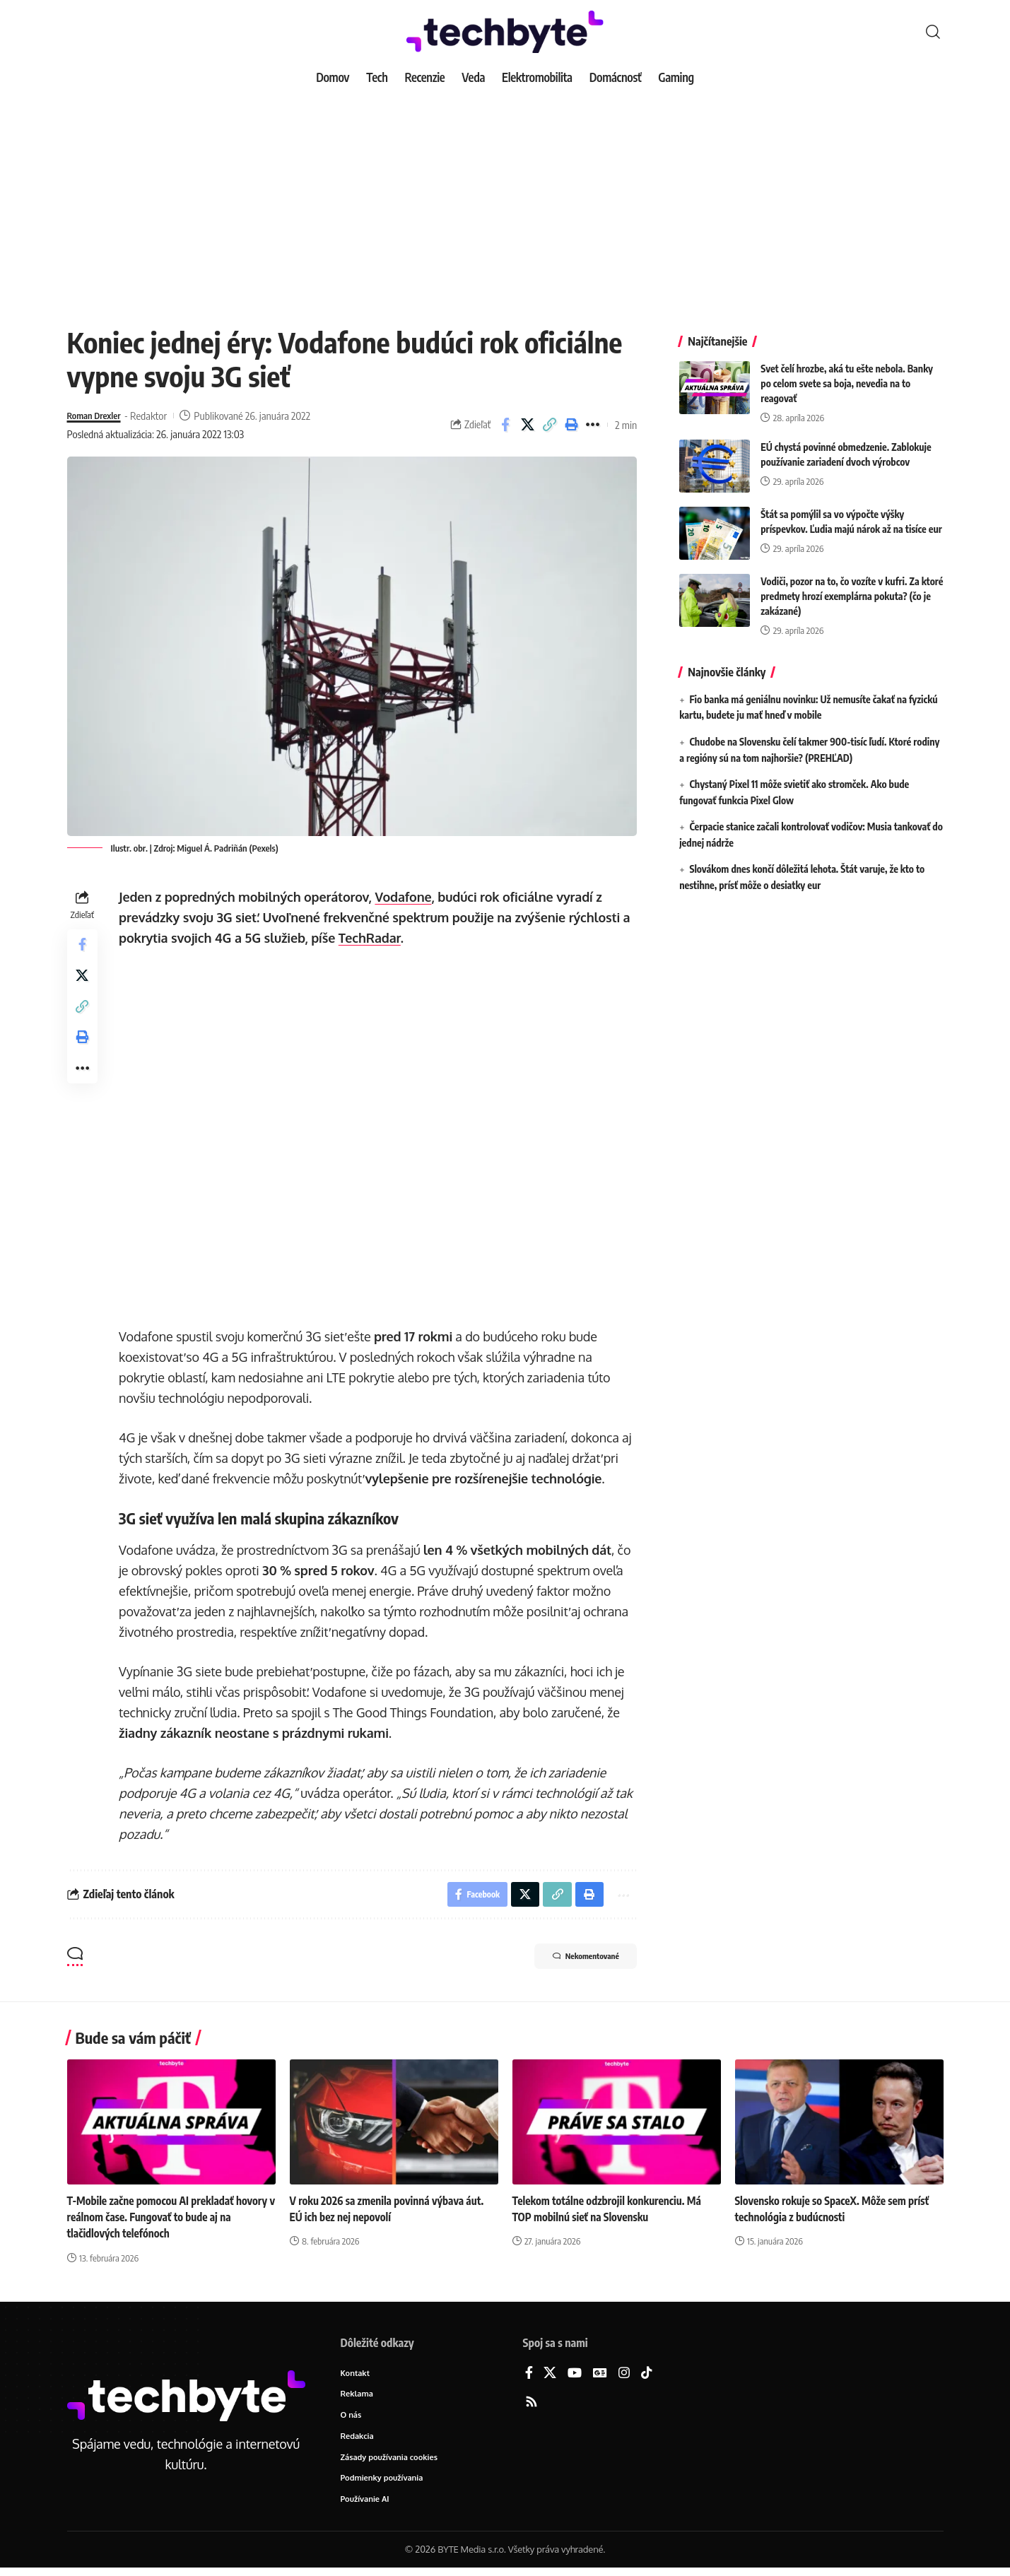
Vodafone (406, 897)
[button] (933, 31)
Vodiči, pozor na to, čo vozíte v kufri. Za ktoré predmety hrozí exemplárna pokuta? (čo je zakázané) (852, 585)
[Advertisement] (505, 198)
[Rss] (531, 2405)
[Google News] (600, 2376)
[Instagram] (624, 2376)
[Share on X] (527, 424)
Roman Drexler (98, 415)
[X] (549, 2376)
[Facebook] (529, 2376)
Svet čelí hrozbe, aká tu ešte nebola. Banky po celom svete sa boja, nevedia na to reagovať (847, 373)
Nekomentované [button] (573, 1961)
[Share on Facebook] (505, 424)
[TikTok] (646, 2376)
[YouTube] (574, 2376)
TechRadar (372, 938)
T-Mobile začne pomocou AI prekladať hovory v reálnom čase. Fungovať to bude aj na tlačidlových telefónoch (168, 2219)
